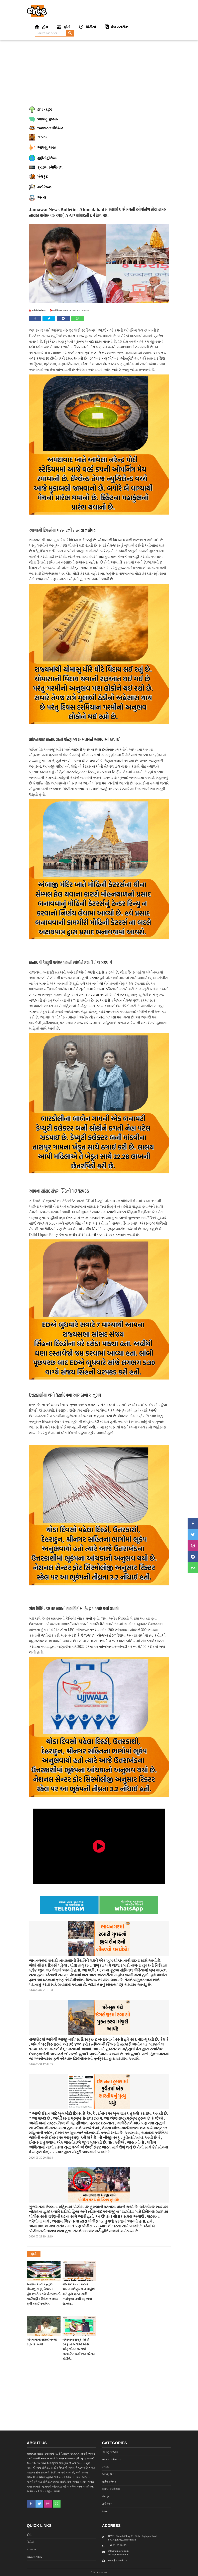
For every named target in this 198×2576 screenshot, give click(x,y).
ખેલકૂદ (105, 2496)
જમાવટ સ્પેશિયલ (111, 2459)
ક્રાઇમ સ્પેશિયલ (111, 2489)
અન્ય (105, 2511)
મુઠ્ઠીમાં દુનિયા (109, 2481)
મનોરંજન (107, 2503)
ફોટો (29, 2534)
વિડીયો (30, 2541)
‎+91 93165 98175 (117, 2545)
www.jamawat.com (118, 2560)
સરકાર (105, 2466)
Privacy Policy (34, 2556)
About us (31, 2549)
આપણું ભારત (109, 2474)
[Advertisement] (99, 72)
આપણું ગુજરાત (110, 2451)
